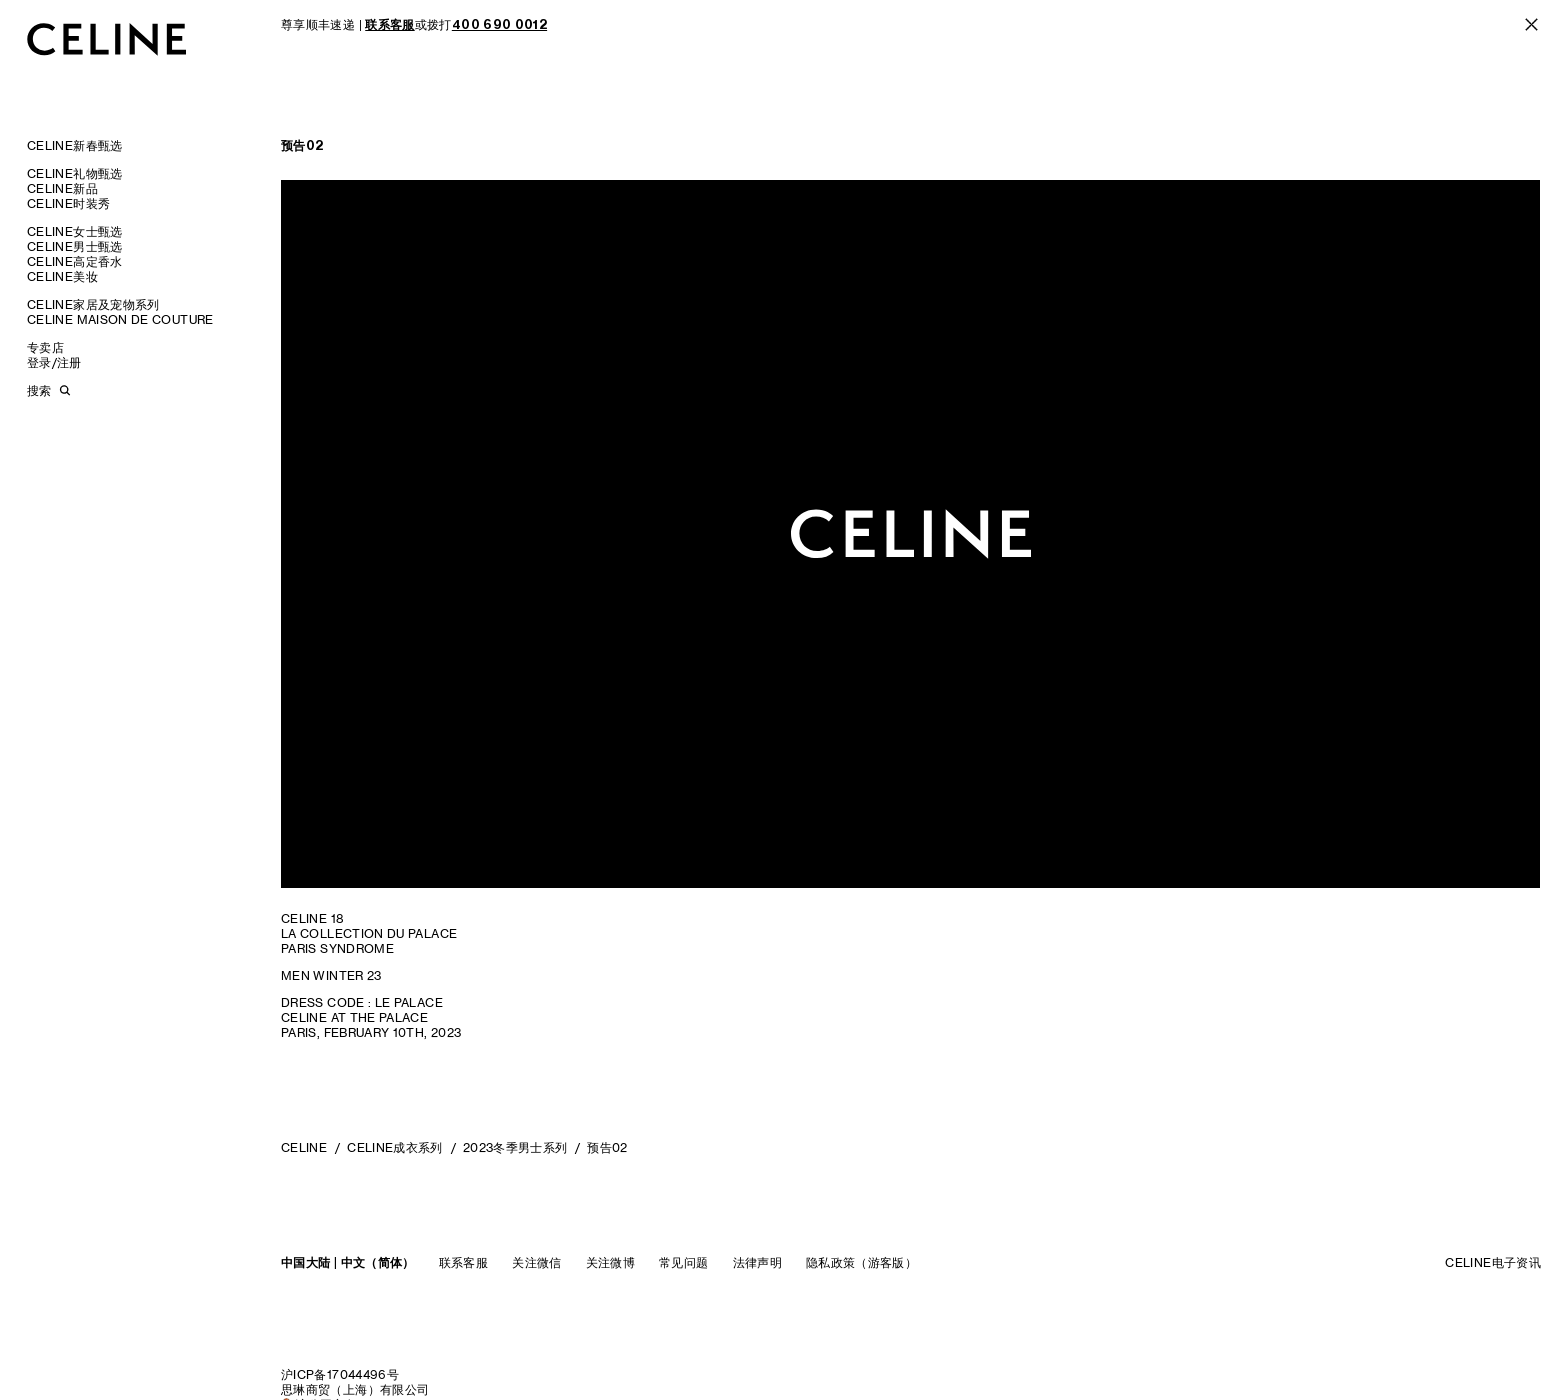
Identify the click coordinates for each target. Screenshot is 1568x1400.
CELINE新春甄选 (75, 145)
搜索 (39, 390)
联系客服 (463, 1262)
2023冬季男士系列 (515, 1147)
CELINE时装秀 (68, 203)
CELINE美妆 (62, 276)
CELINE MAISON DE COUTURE (120, 319)
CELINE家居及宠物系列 (93, 304)
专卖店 (45, 347)
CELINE (304, 1147)
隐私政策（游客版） (861, 1262)
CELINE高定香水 (75, 261)
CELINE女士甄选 (75, 231)
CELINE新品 (62, 188)
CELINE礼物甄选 (75, 173)
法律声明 (757, 1262)
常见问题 (683, 1262)
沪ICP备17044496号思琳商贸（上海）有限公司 (355, 1382)
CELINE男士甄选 (75, 246)
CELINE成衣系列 (395, 1147)
